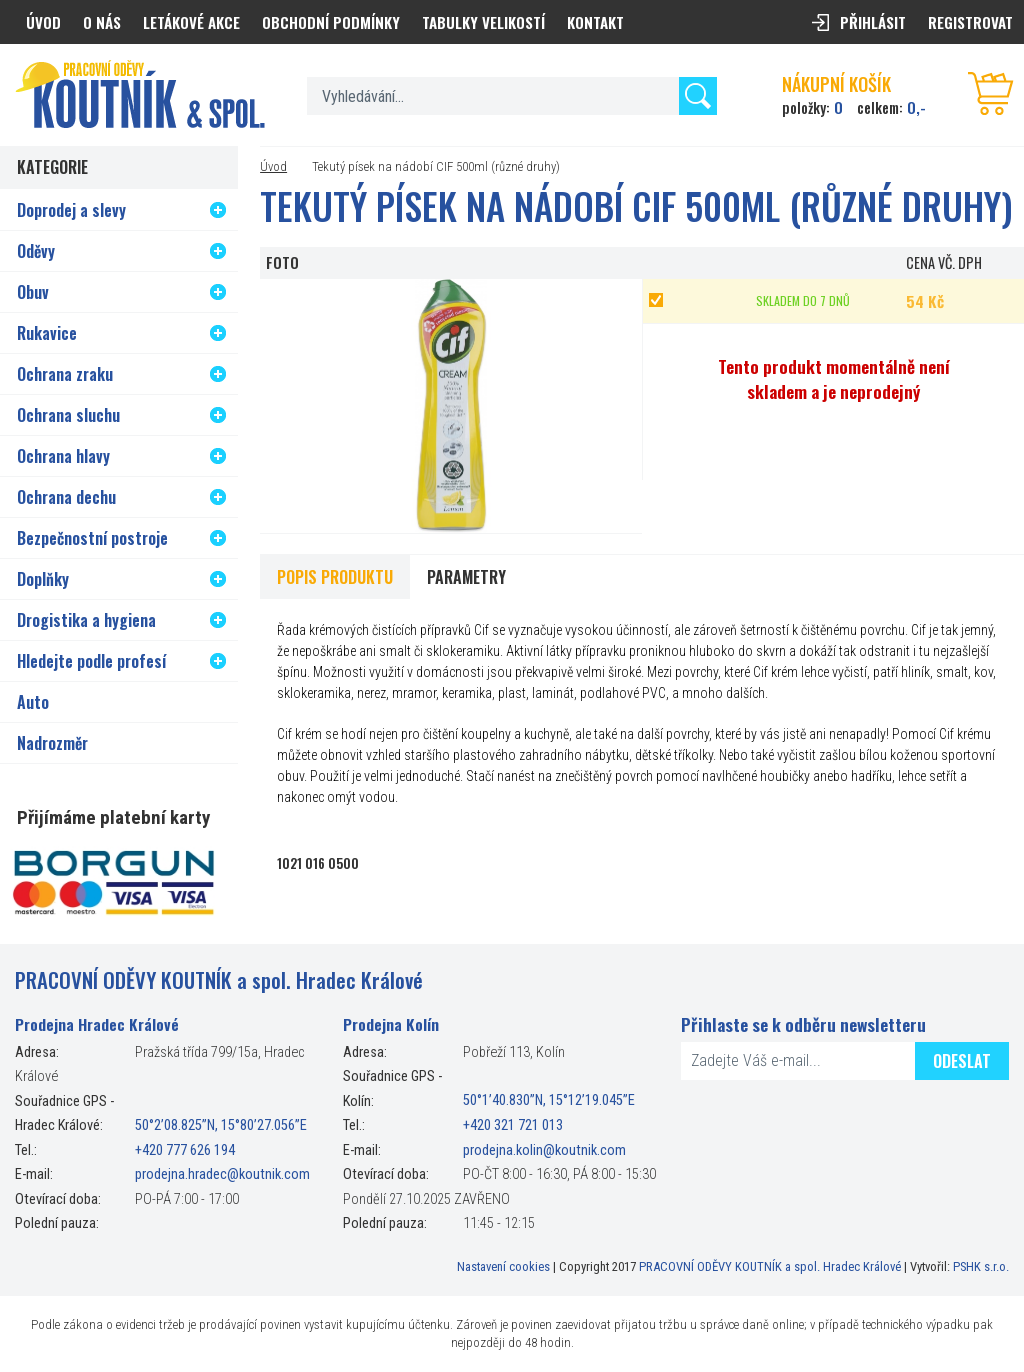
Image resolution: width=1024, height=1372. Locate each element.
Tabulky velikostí (483, 22)
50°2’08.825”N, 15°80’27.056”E (221, 1125)
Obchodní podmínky (331, 22)
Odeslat (962, 1061)
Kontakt (595, 22)
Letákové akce (191, 22)
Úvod (273, 166)
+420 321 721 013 (513, 1125)
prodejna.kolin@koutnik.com (544, 1150)
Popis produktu (335, 577)
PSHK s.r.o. (981, 1266)
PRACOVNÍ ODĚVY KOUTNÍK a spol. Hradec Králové (770, 1266)
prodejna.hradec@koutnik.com (222, 1174)
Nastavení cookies (503, 1266)
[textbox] (512, 96)
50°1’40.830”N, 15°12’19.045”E (549, 1101)
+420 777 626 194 (185, 1150)
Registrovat (970, 22)
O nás (102, 22)
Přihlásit (873, 22)
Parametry (466, 577)
